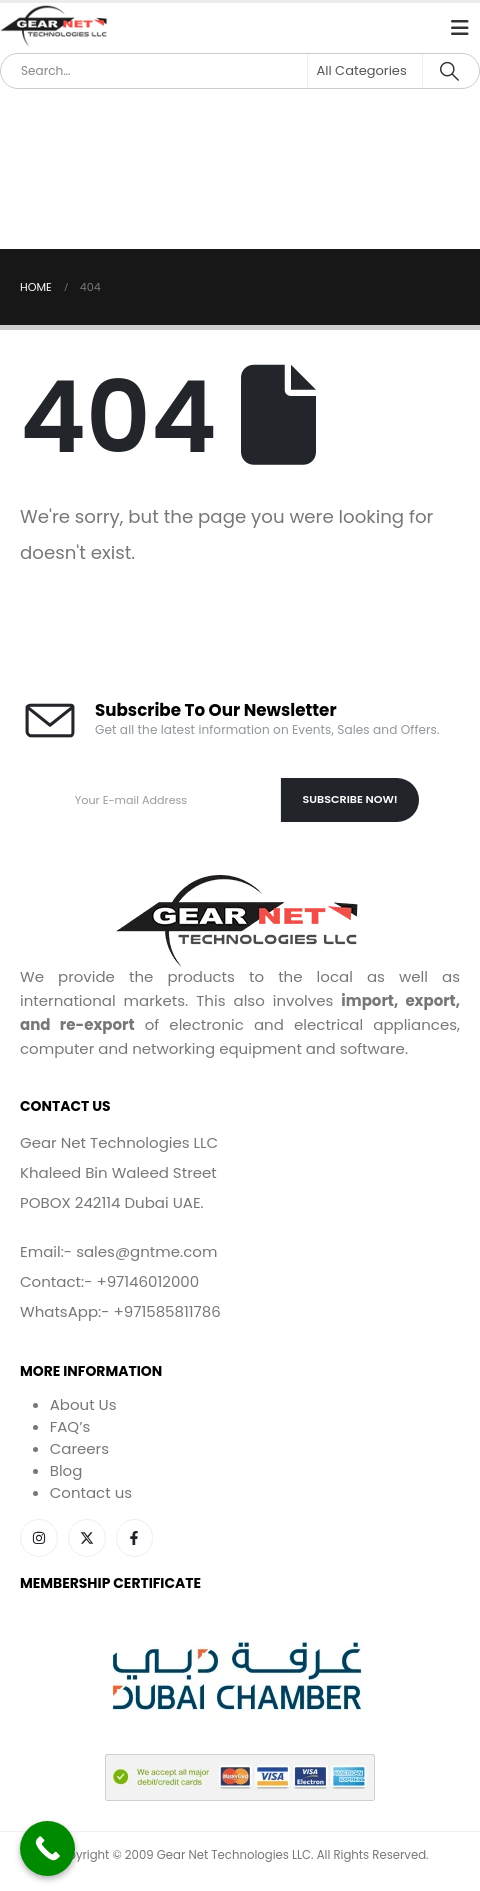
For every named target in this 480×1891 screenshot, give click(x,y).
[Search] (449, 71)
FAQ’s (70, 1426)
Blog (66, 1470)
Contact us (91, 1492)
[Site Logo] (55, 27)
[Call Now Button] (47, 1848)
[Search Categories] (365, 71)
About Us (83, 1404)
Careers (79, 1448)
